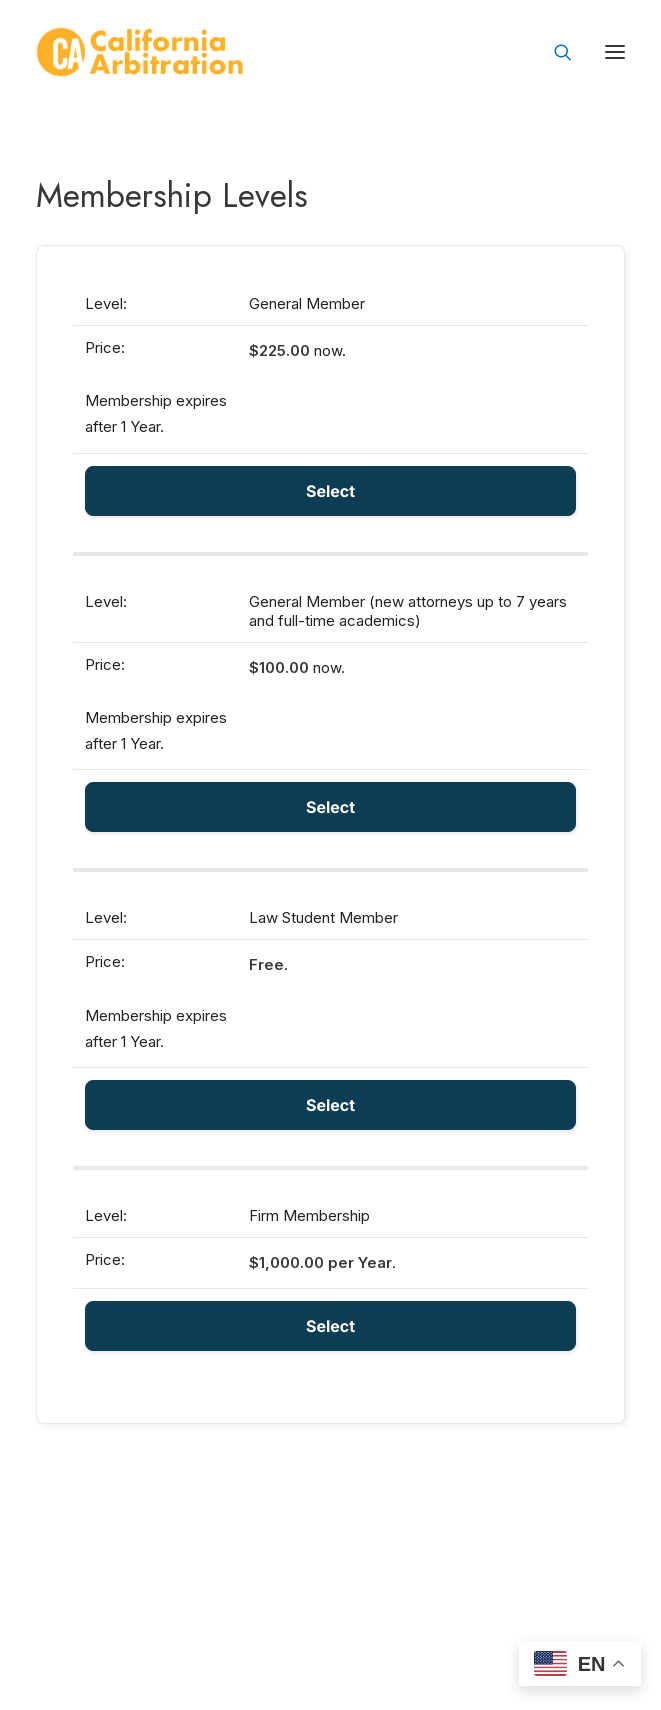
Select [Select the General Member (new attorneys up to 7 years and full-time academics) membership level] (330, 807)
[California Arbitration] (140, 52)
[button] (615, 52)
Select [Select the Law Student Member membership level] (330, 1105)
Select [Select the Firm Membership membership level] (330, 1326)
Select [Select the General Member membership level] (330, 491)
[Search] (554, 52)
